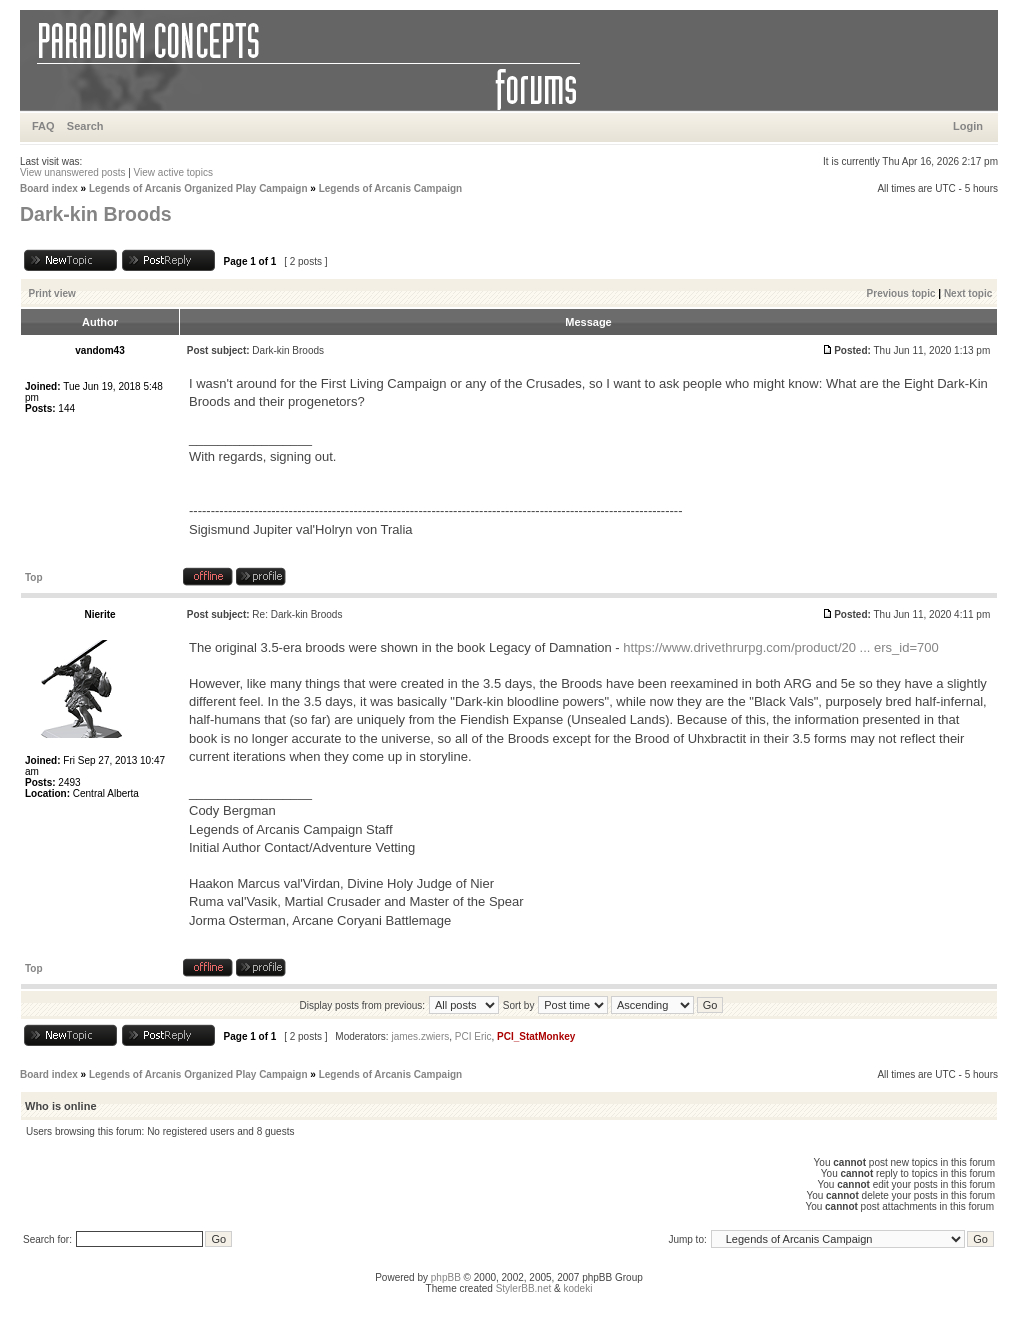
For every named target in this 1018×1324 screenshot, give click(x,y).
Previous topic (901, 293)
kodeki (577, 1288)
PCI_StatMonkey (536, 1036)
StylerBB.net (524, 1288)
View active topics (173, 172)
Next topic (968, 293)
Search (85, 126)
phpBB (446, 1277)
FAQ (43, 126)
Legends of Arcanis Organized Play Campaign (198, 188)
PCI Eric (473, 1036)
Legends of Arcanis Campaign (391, 188)
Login (968, 126)
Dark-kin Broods (96, 214)
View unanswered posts (72, 172)
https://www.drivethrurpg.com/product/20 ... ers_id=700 (780, 647)
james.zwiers (420, 1036)
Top (34, 577)
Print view (52, 293)
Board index (49, 188)
